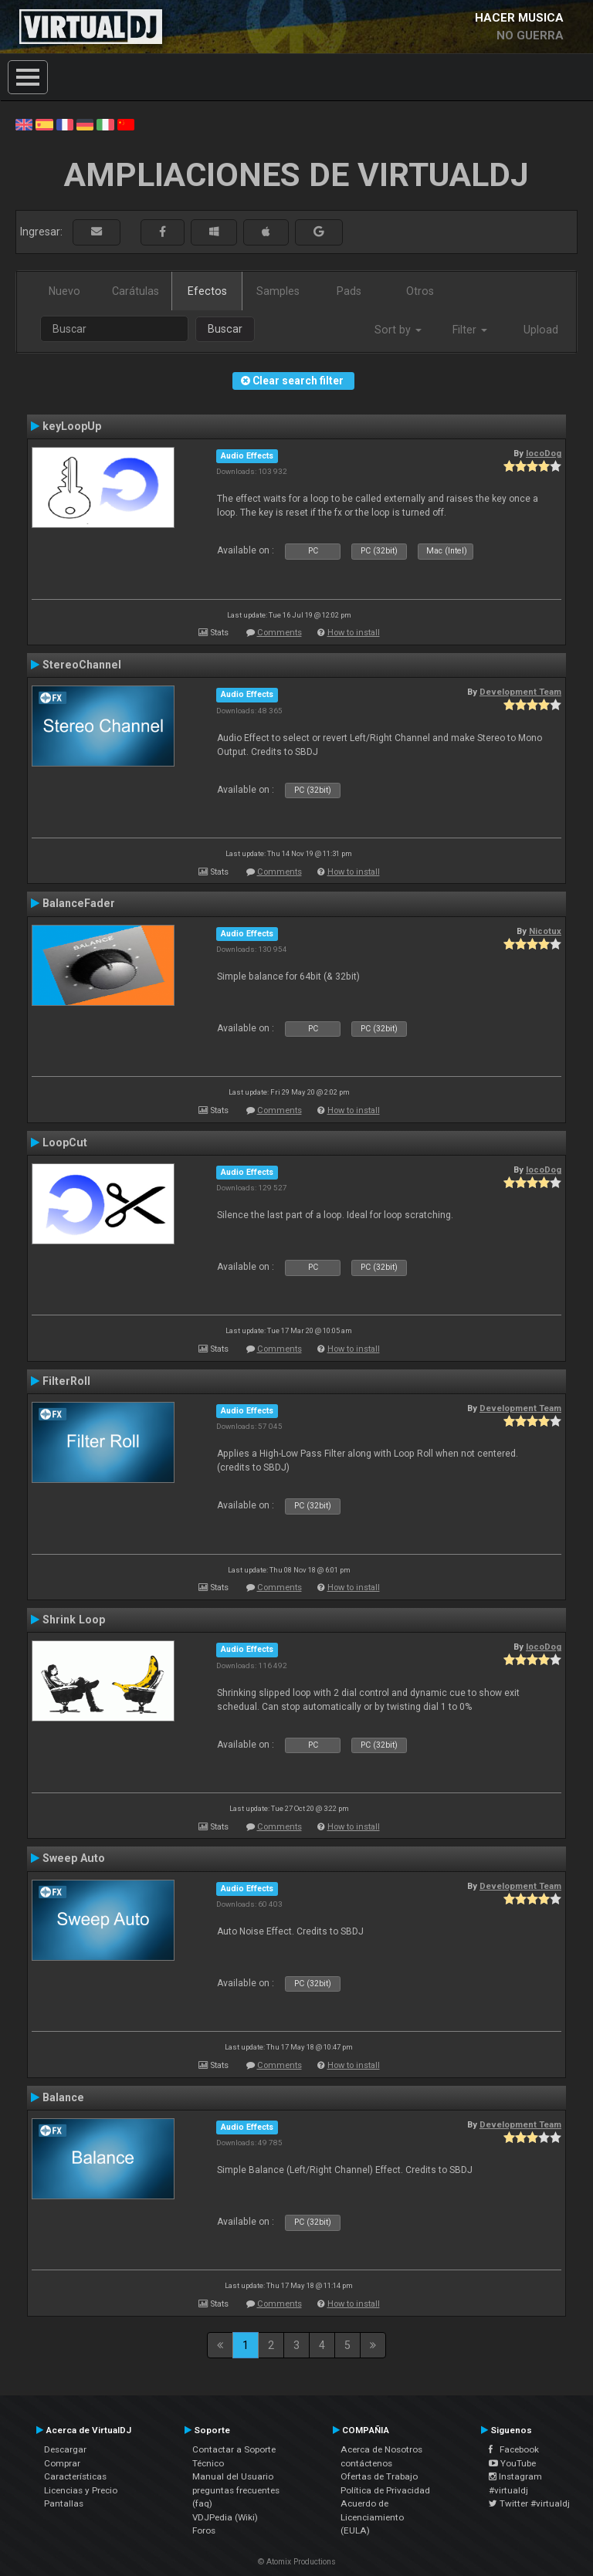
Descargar (65, 2449)
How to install (353, 633)
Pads (349, 291)
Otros (420, 291)
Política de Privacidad (385, 2490)
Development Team (520, 691)
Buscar (225, 329)
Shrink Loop (73, 1619)
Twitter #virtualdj (529, 2503)
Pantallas (63, 2503)
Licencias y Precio (80, 2490)
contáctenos (366, 2463)
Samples (278, 291)
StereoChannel (81, 664)
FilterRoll (66, 1381)
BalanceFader (78, 903)
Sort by (398, 329)
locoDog (543, 453)
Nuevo (64, 291)
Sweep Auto (73, 1858)
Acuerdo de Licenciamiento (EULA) (372, 2517)
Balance (63, 2097)
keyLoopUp (71, 426)
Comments (279, 633)
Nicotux (545, 931)
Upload (541, 329)
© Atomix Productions (297, 2562)
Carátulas (135, 291)
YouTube (512, 2463)
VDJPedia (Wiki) (225, 2517)
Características (75, 2476)
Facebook (514, 2449)
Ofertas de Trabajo (379, 2476)
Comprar (62, 2463)
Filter (469, 329)
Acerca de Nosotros (381, 2449)
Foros (203, 2530)
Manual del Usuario (232, 2476)
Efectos (207, 291)
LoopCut (64, 1142)
